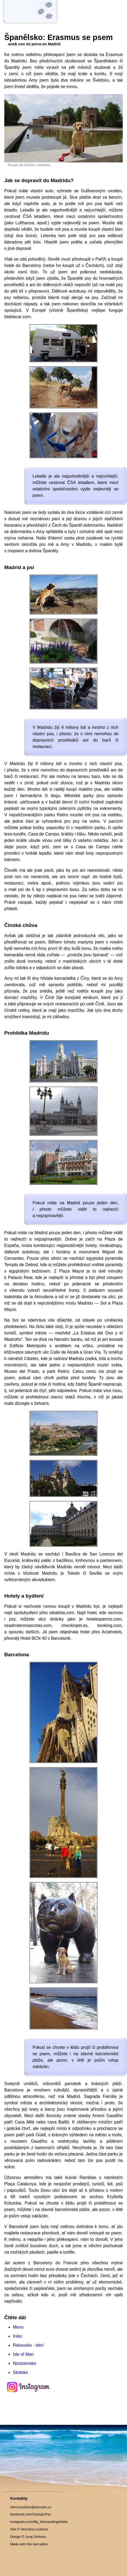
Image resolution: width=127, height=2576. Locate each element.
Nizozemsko (24, 2363)
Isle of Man (23, 2354)
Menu (18, 2327)
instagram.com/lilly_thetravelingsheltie (39, 2522)
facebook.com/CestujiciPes (30, 2514)
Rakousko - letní (28, 2345)
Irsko (17, 2336)
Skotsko (20, 2372)
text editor (40, 2544)
